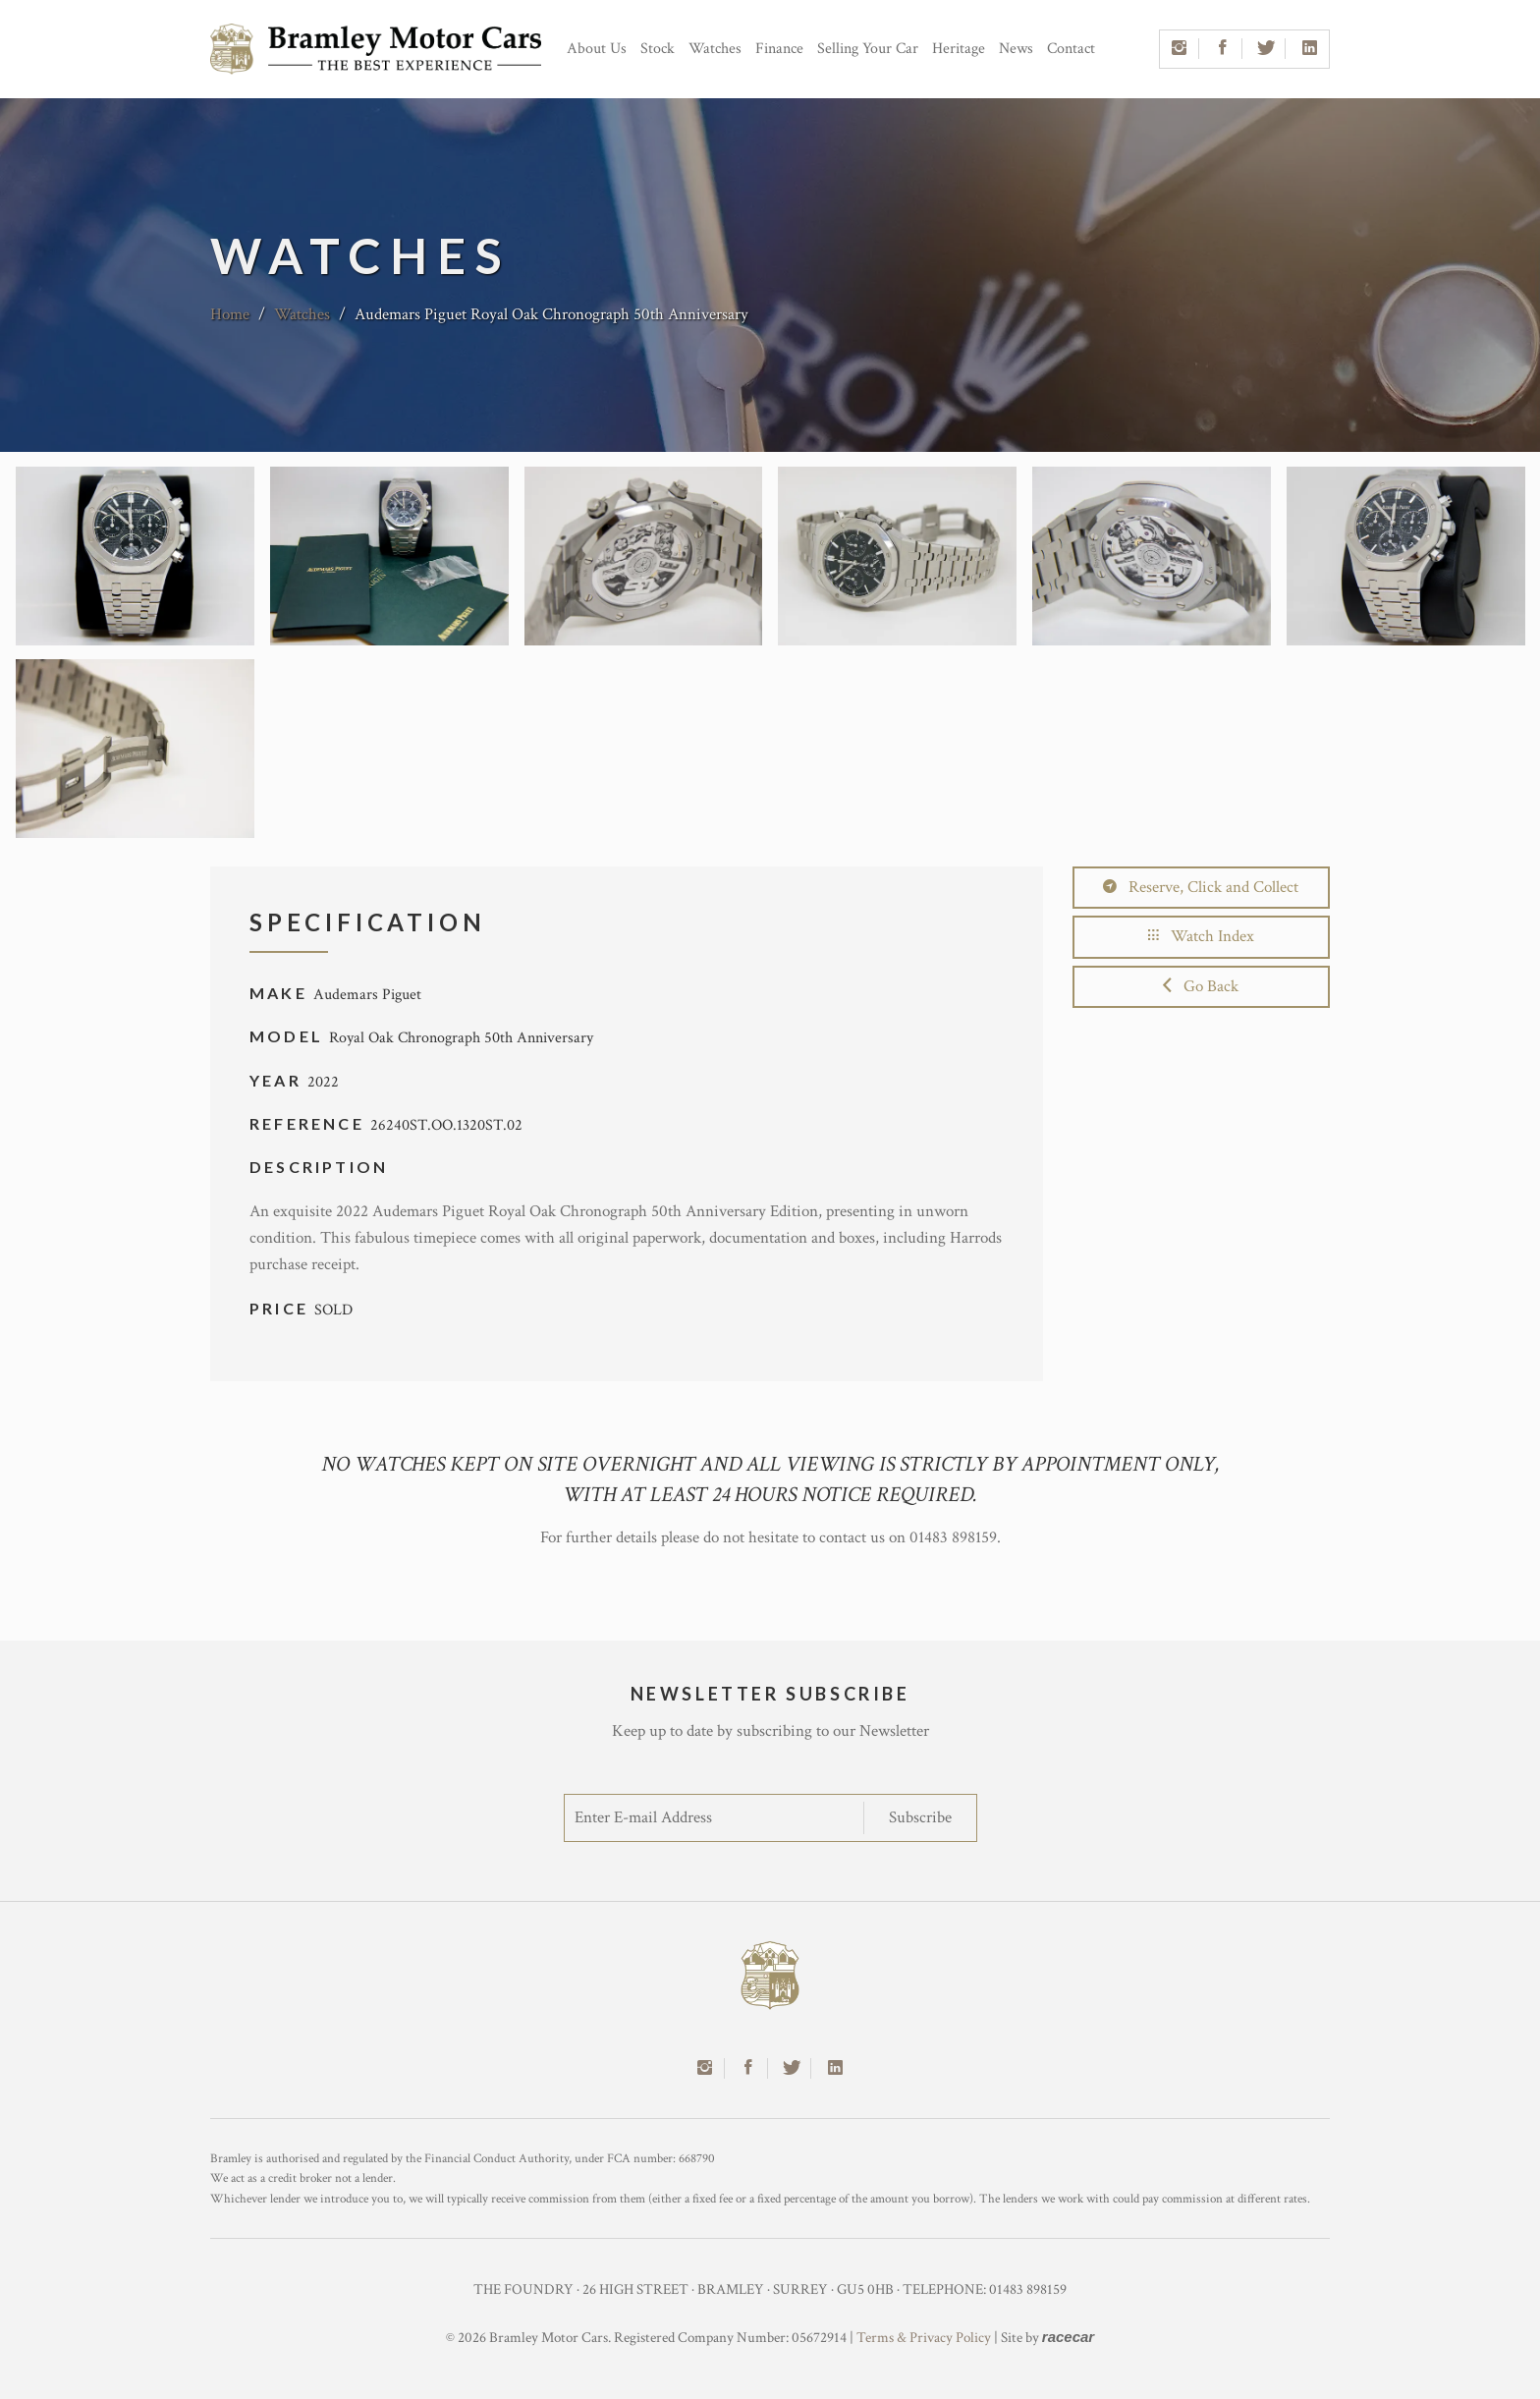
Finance (779, 48)
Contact (1071, 48)
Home (229, 314)
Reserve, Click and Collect (1200, 887)
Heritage (958, 48)
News (1016, 48)
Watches (715, 48)
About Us (597, 48)
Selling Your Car (867, 48)
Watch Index (1201, 936)
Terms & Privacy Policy (923, 2337)
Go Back (1200, 986)
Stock (657, 48)
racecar (1068, 2336)
